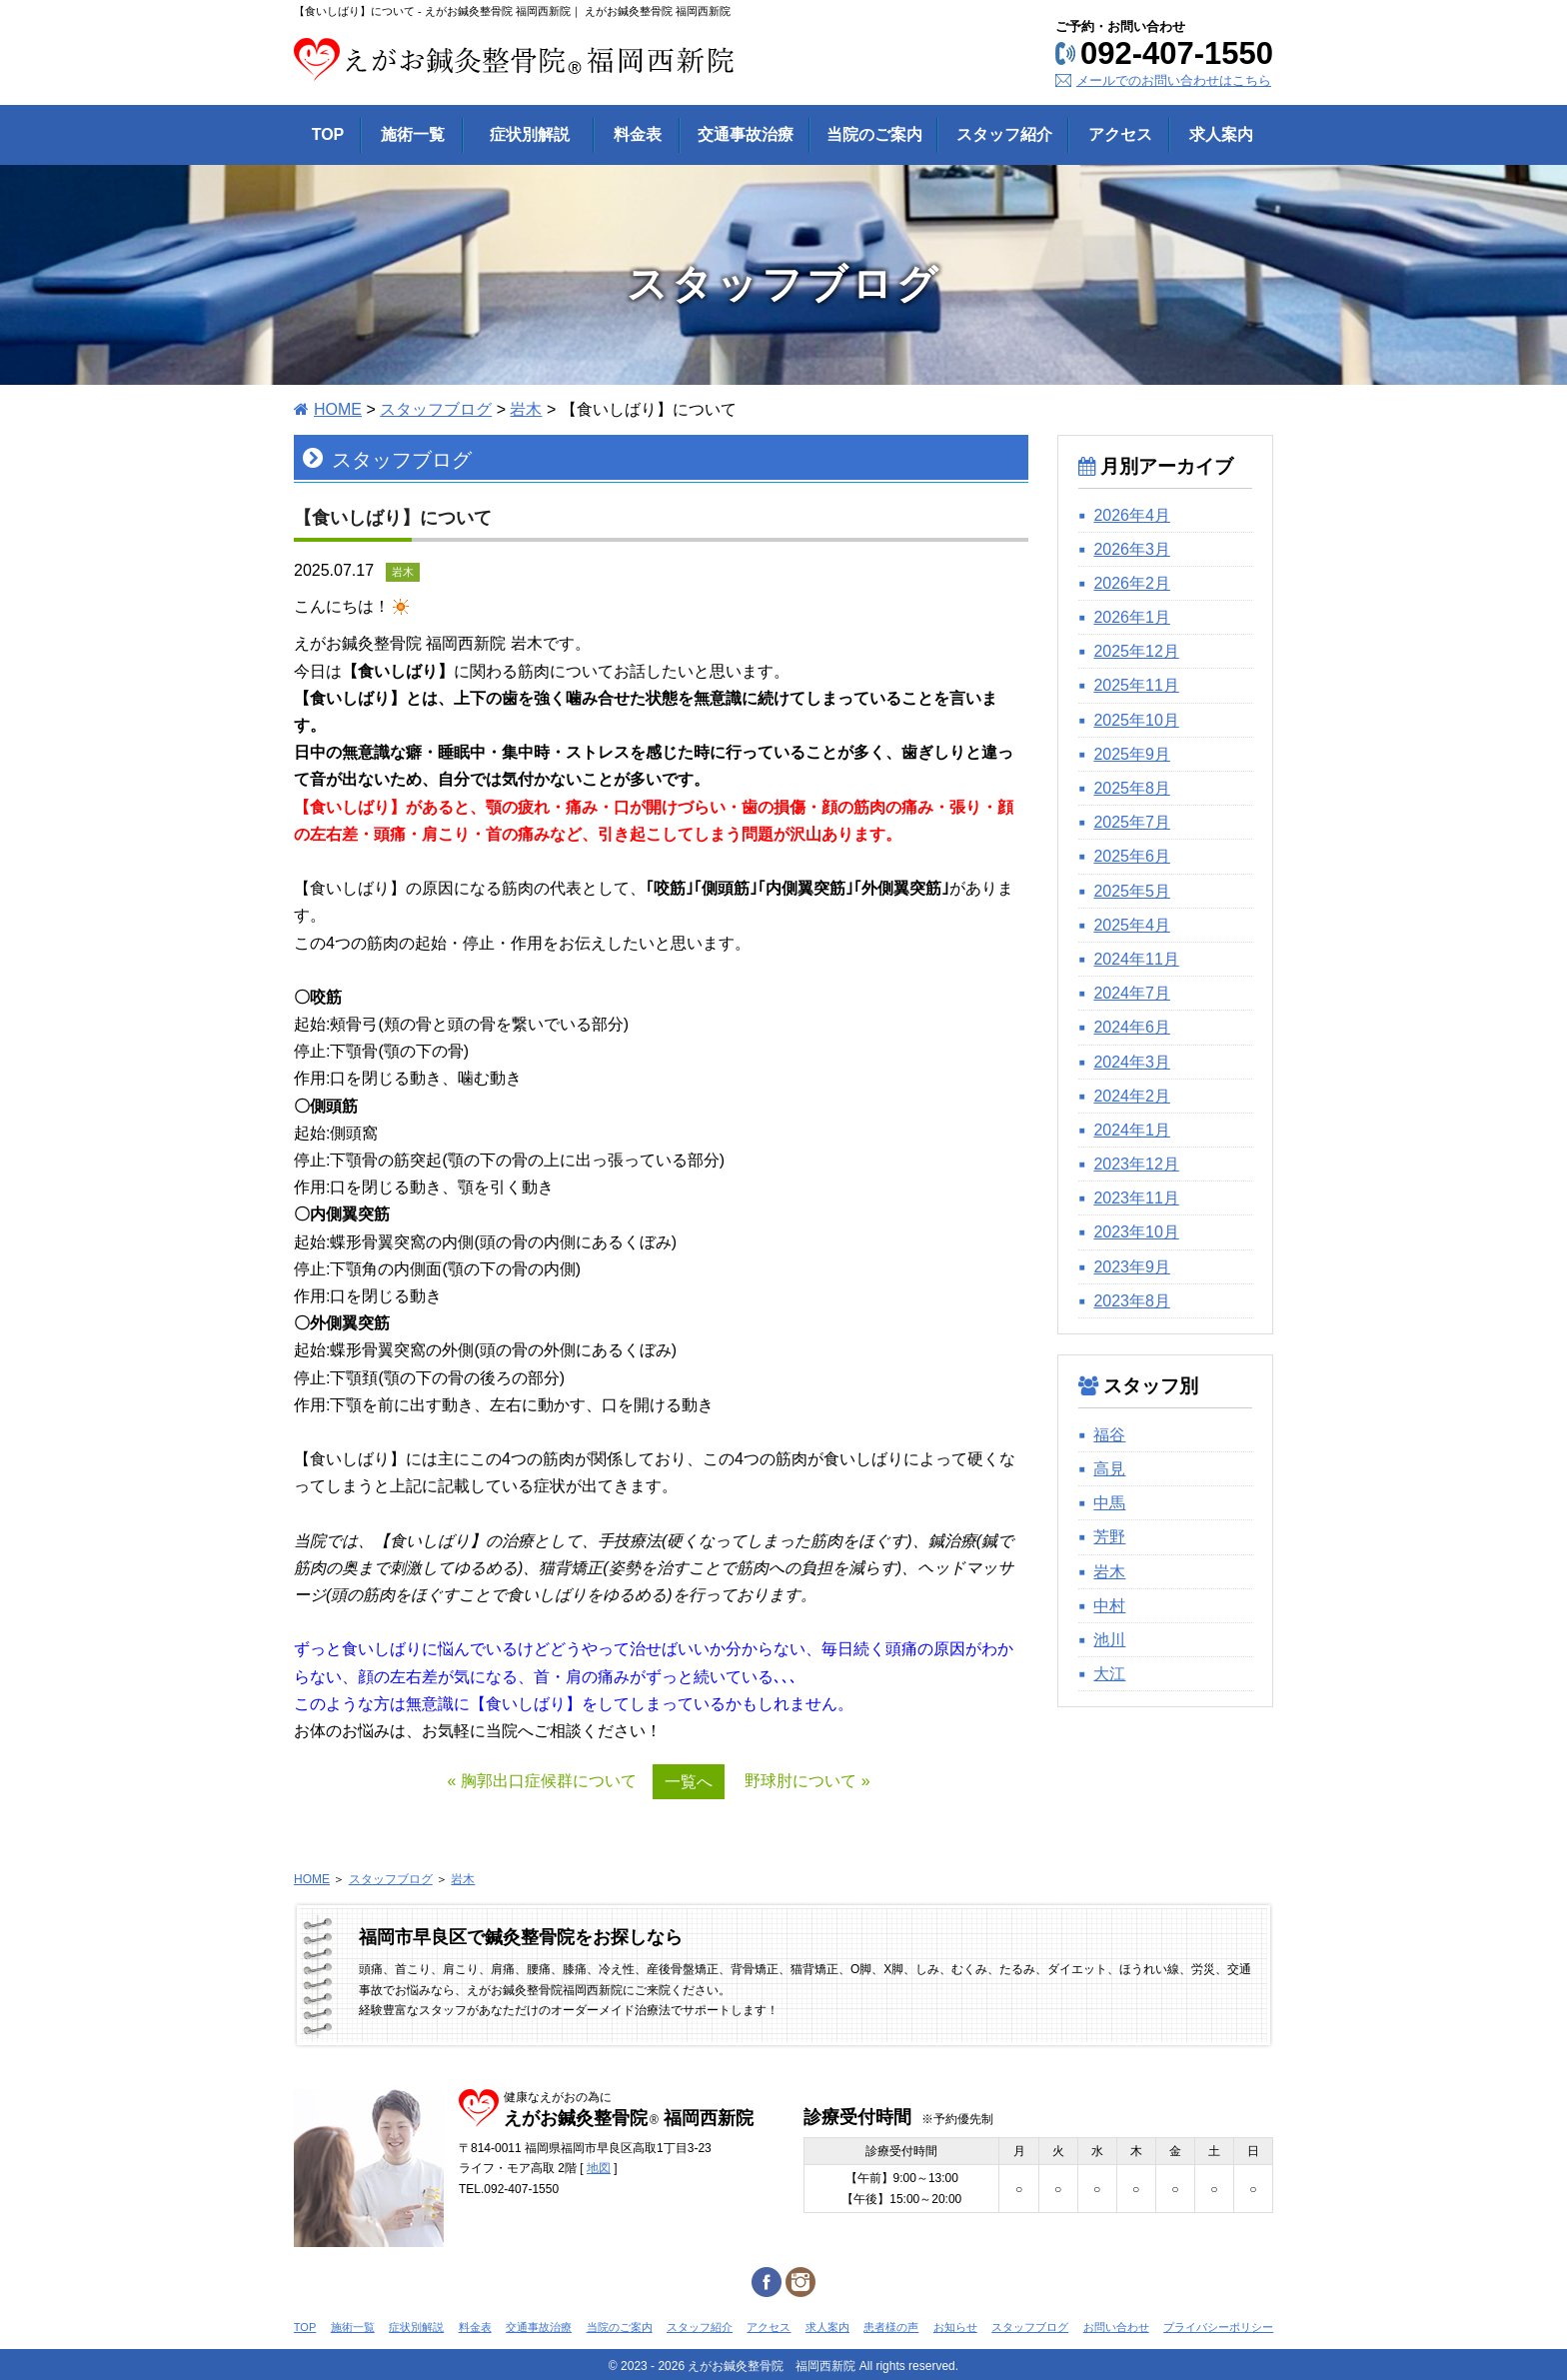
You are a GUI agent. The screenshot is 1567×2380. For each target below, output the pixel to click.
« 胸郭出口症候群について (541, 1780)
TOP (305, 2327)
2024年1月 (1131, 1130)
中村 (1109, 1605)
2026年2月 (1131, 583)
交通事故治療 (539, 2327)
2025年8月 (1131, 788)
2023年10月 (1135, 1231)
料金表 (475, 2327)
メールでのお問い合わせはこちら (1173, 80)
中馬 (1109, 1502)
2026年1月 (1131, 617)
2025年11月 (1135, 685)
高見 (1109, 1468)
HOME (312, 1879)
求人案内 (827, 2327)
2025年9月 (1131, 754)
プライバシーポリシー (1218, 2327)
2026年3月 (1131, 549)
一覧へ (689, 1781)
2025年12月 (1135, 651)
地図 (599, 2168)
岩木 (1109, 1571)
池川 (1109, 1639)
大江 (1109, 1673)
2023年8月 (1131, 1300)
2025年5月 (1131, 891)
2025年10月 (1135, 720)
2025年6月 (1131, 856)
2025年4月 (1131, 925)
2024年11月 (1135, 959)
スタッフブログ (391, 1879)
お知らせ (955, 2327)
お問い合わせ (1116, 2327)
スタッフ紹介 (700, 2327)
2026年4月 (1131, 515)
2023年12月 (1135, 1164)
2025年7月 (1131, 822)
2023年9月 (1131, 1266)
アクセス (768, 2327)
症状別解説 (416, 2327)
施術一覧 (353, 2327)
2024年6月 (1131, 1027)
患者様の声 (890, 2327)
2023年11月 (1135, 1198)
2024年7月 (1131, 993)
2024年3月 (1131, 1062)
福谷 (1109, 1434)
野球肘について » (807, 1780)
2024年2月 (1131, 1096)
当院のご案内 (620, 2327)
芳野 (1109, 1536)
